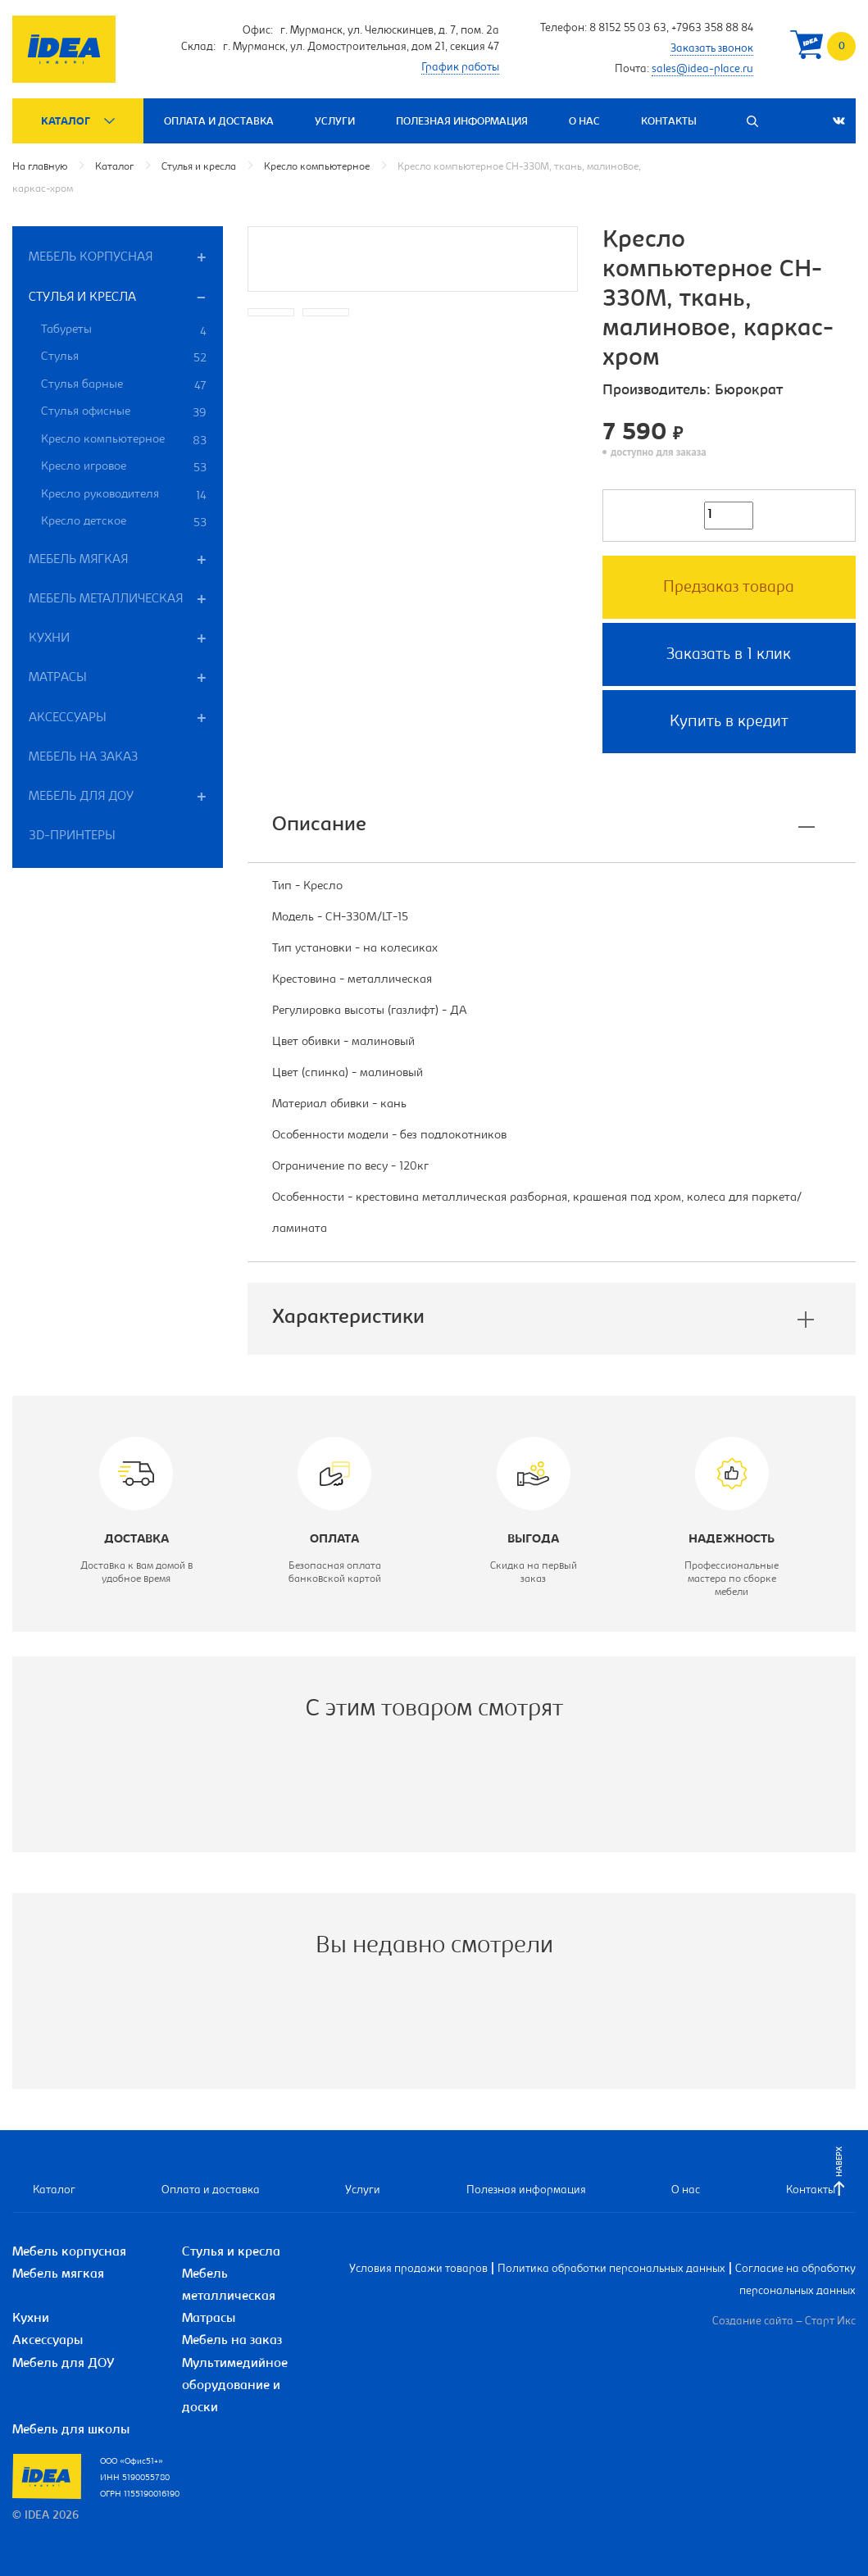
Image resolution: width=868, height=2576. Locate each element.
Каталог (65, 121)
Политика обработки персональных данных (611, 2269)
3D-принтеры (72, 836)
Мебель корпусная (90, 257)
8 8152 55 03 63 (627, 28)
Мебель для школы (71, 2430)
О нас (584, 121)
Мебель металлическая (106, 599)
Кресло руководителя (124, 496)
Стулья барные (124, 386)
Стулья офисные (124, 413)
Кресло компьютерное (317, 166)
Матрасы (58, 677)
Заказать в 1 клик (728, 655)
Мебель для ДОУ (81, 796)
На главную (39, 166)
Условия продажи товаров (418, 2269)
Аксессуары (68, 718)
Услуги (335, 121)
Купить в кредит (729, 722)
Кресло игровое (124, 468)
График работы (460, 68)
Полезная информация (462, 121)
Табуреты (124, 331)
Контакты (669, 121)
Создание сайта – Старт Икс (784, 2322)
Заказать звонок (711, 49)
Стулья (124, 358)
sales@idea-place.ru (702, 69)
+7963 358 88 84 (712, 28)
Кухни (49, 638)
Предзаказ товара (728, 587)
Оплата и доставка (219, 121)
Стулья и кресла (198, 166)
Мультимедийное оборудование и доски (235, 2386)
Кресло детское (124, 523)
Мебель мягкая (78, 559)
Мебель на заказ (83, 757)
